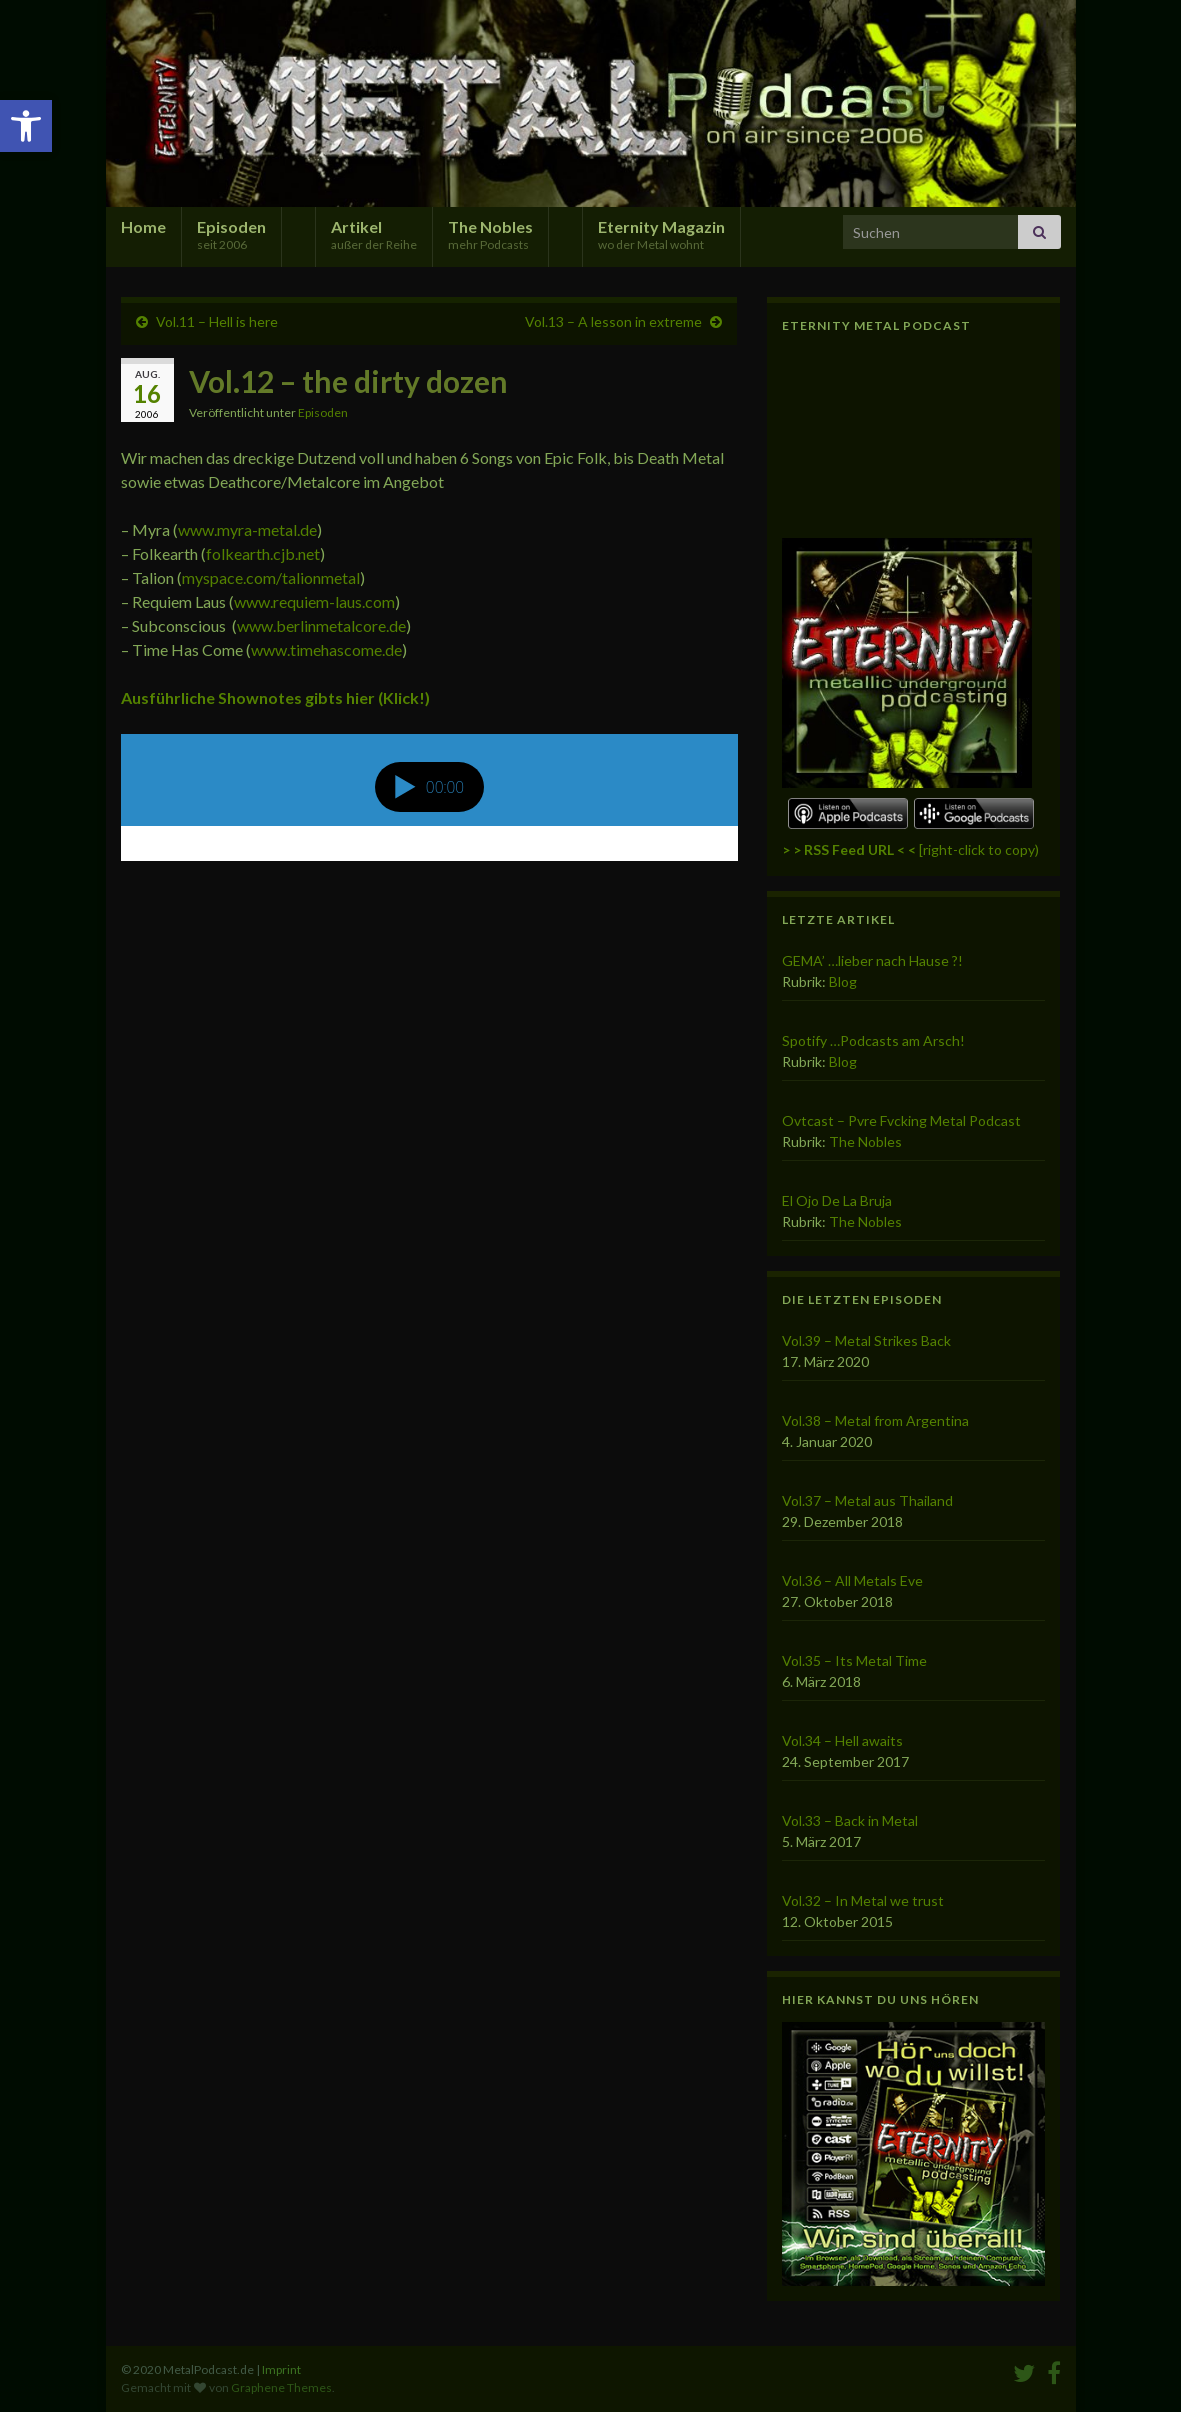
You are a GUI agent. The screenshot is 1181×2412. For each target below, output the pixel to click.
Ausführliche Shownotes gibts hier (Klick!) (275, 697)
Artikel (374, 234)
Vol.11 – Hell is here (217, 321)
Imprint (281, 2369)
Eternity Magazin (661, 234)
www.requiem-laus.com (314, 601)
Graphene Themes (281, 2387)
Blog (843, 981)
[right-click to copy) (910, 849)
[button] (26, 126)
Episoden (231, 234)
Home (143, 226)
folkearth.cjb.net (263, 553)
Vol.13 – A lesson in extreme (613, 321)
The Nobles (490, 234)
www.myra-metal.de (247, 529)
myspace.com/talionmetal (271, 577)
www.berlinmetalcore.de (321, 625)
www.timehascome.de (326, 649)
